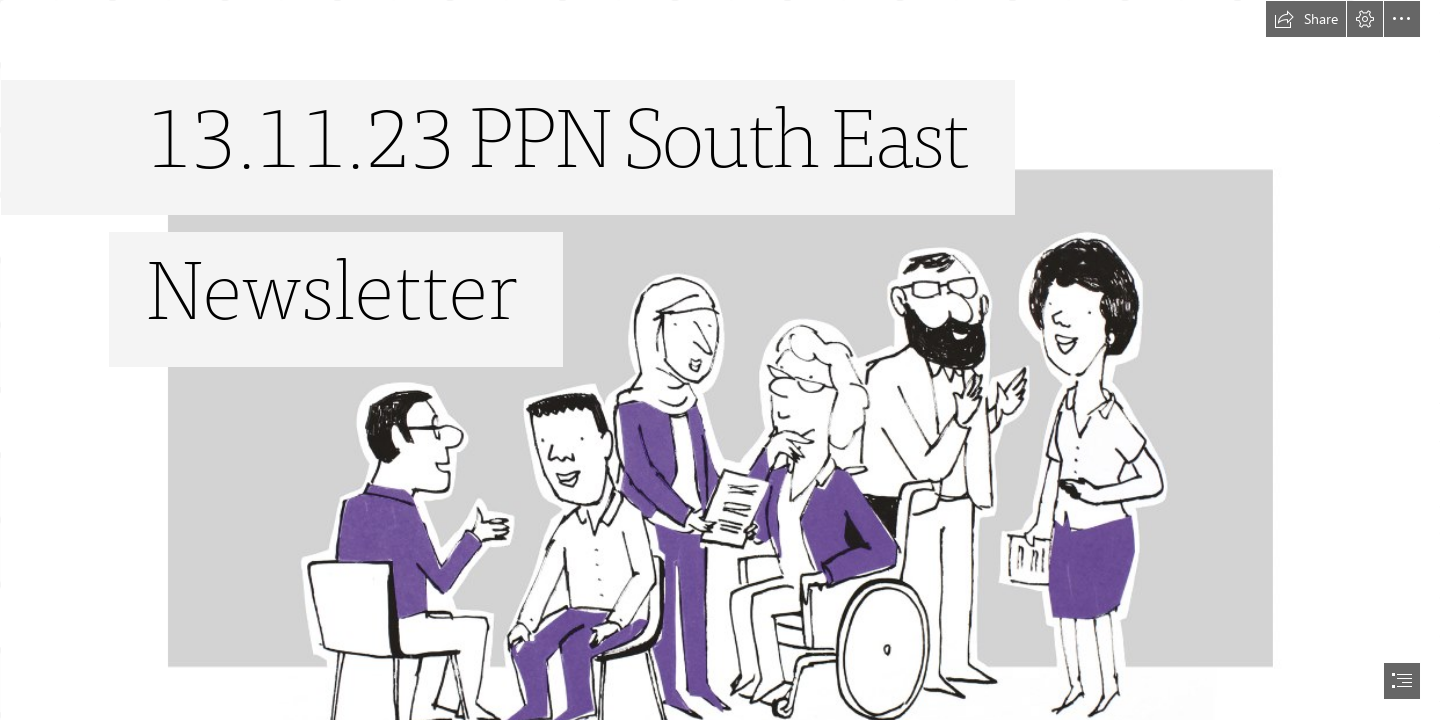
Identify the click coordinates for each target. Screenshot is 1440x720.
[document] (720, 360)
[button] (1306, 19)
